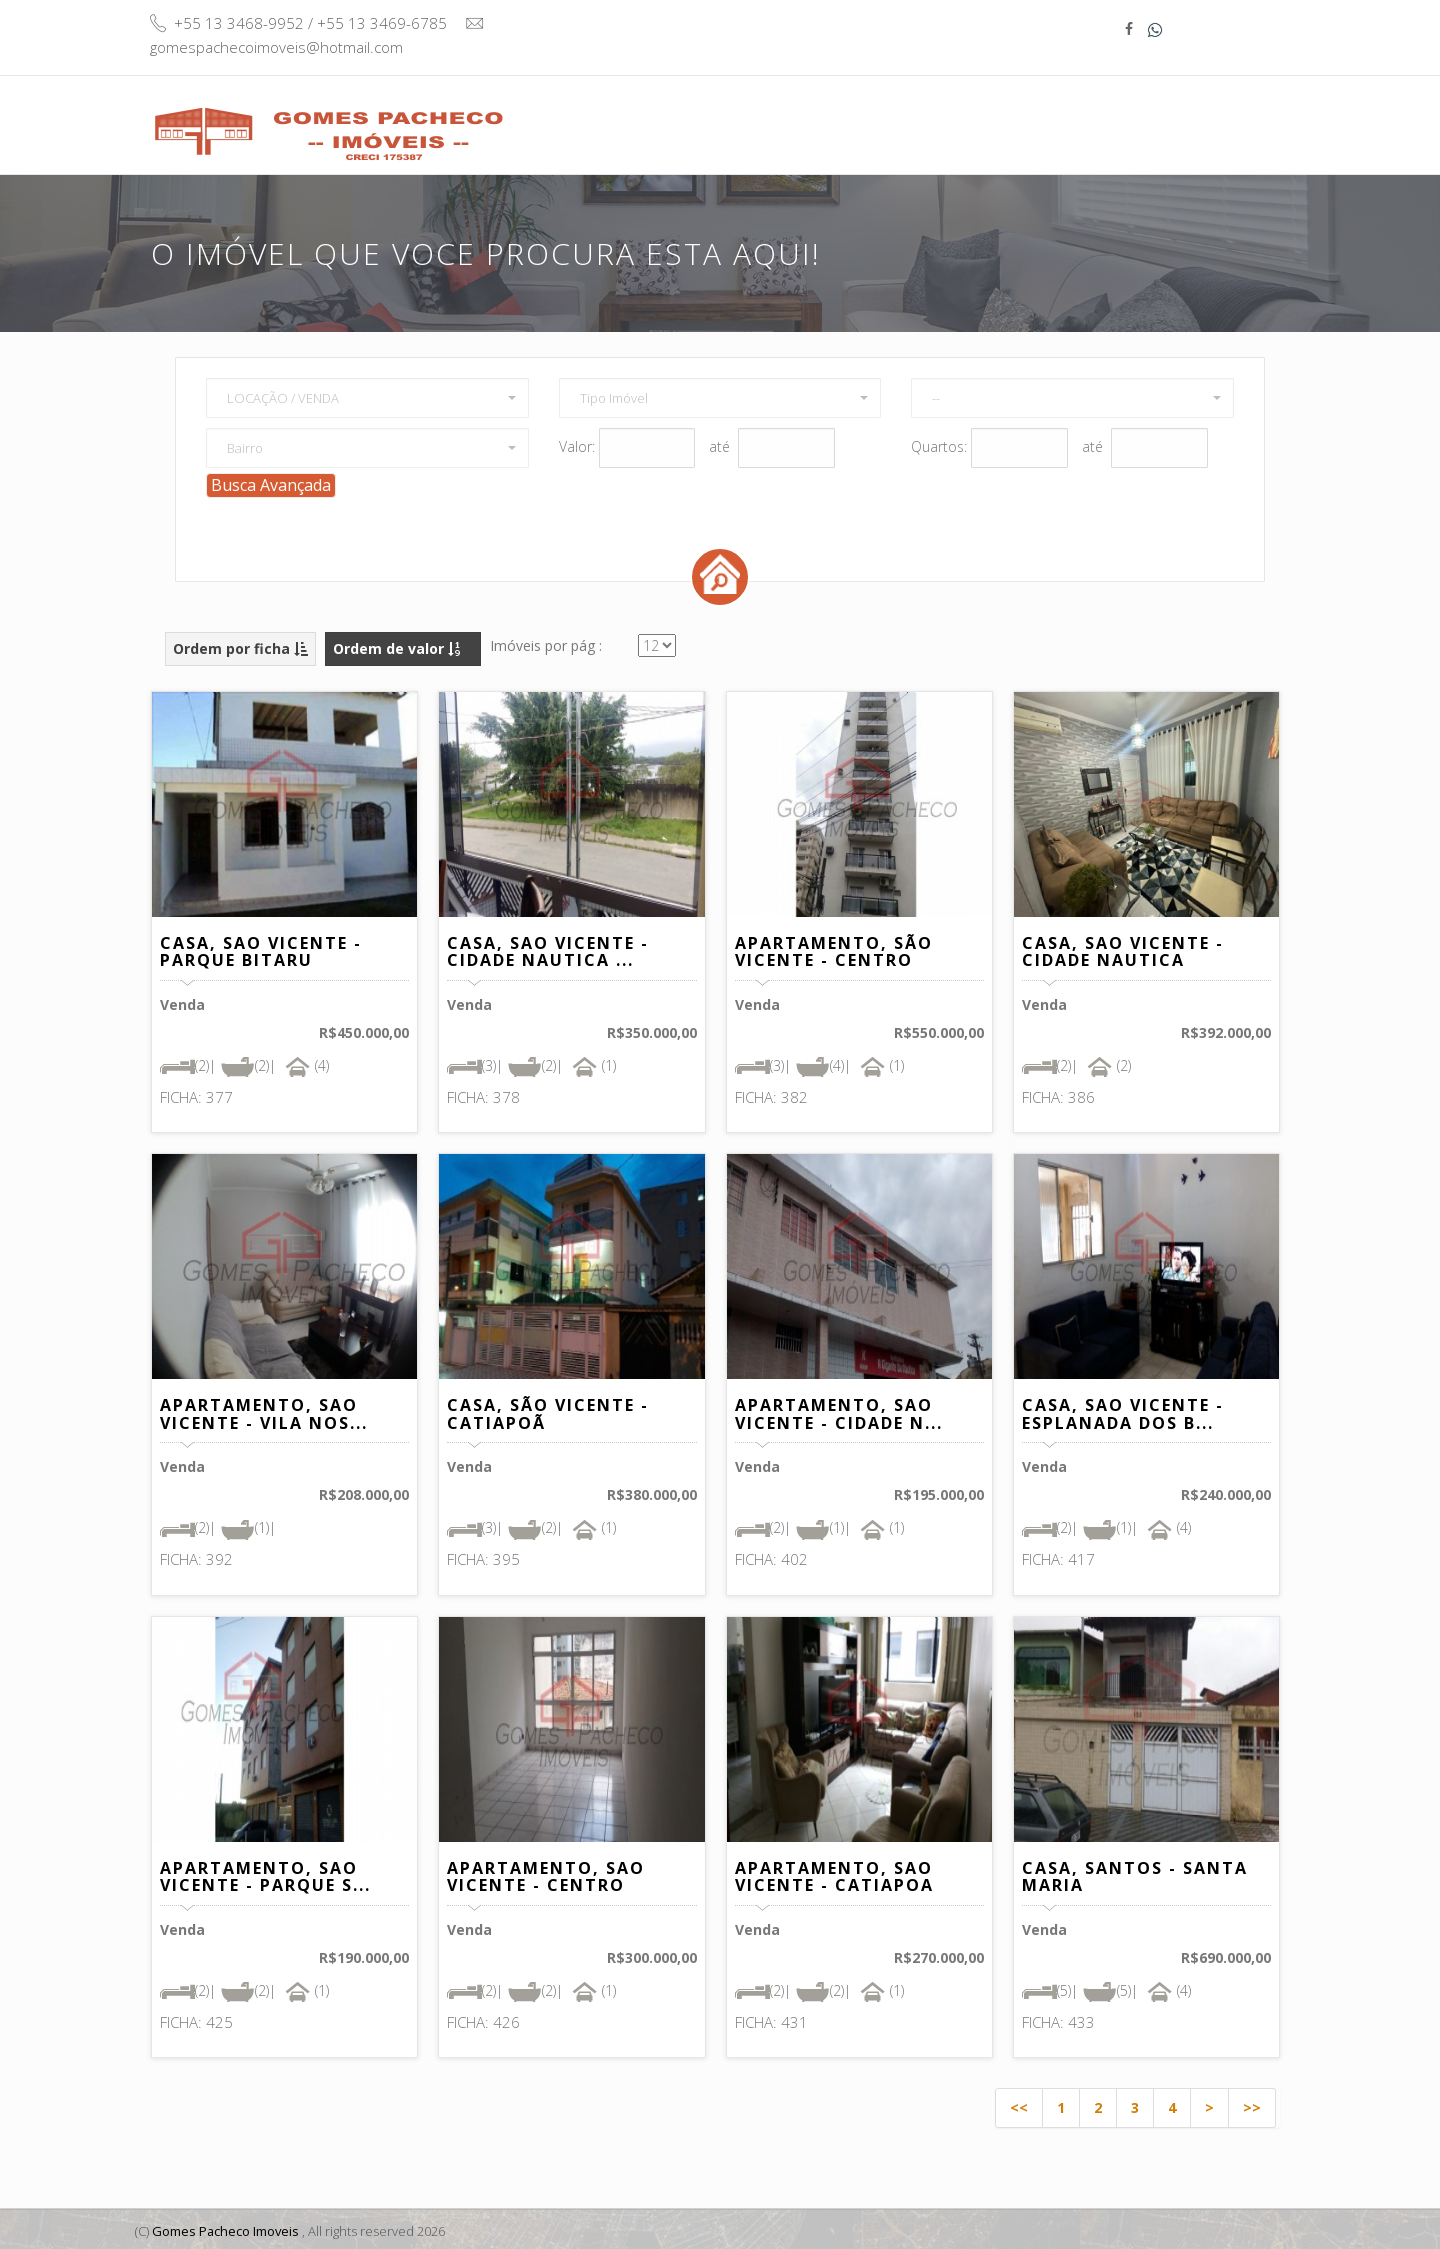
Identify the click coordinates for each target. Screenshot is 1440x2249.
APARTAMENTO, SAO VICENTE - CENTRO (546, 1874)
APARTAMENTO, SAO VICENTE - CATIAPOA (834, 1874)
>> (1252, 2104)
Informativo (1089, 114)
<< (1019, 2104)
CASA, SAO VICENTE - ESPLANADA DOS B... (1123, 1411)
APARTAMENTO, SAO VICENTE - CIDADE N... (839, 1411)
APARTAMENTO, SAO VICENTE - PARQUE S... (265, 1874)
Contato (1204, 114)
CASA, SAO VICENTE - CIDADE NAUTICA (1123, 949)
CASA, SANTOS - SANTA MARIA (1135, 1874)
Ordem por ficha (240, 645)
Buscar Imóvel (812, 124)
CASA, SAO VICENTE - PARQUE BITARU (261, 949)
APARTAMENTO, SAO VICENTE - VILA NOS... (264, 1411)
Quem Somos (955, 114)
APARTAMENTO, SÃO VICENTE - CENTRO (834, 949)
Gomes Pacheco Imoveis (226, 2228)
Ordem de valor (396, 645)
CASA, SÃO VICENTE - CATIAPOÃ (548, 1411)
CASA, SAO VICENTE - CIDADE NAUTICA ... (548, 949)
